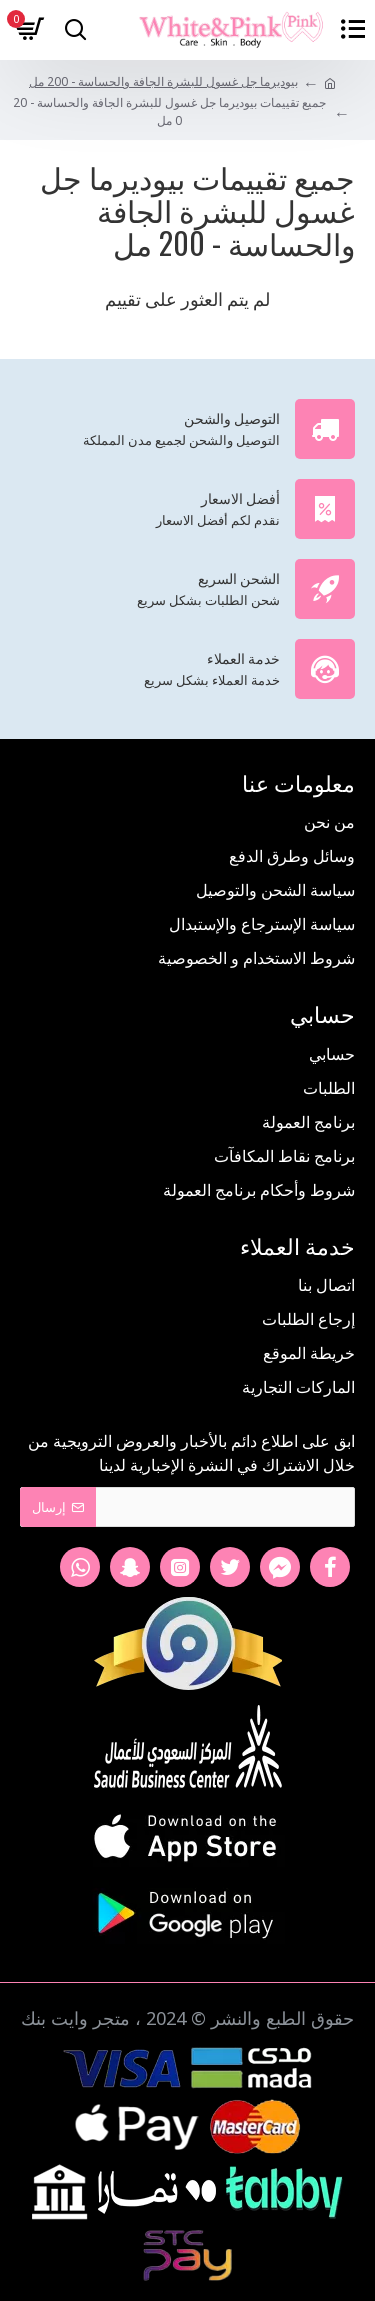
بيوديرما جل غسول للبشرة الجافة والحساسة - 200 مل (163, 81)
